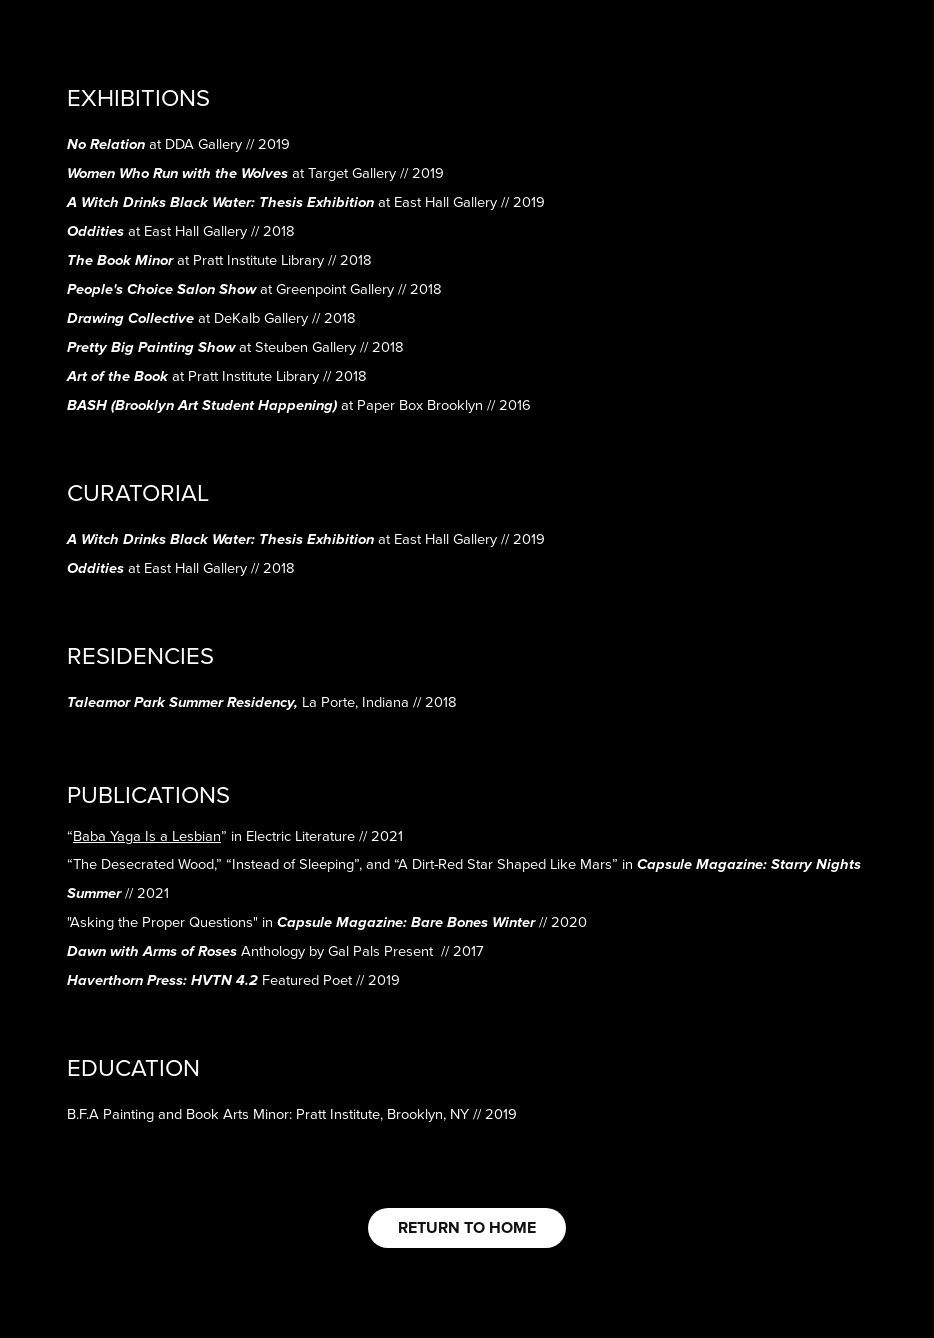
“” (147, 835)
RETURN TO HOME (467, 1227)
